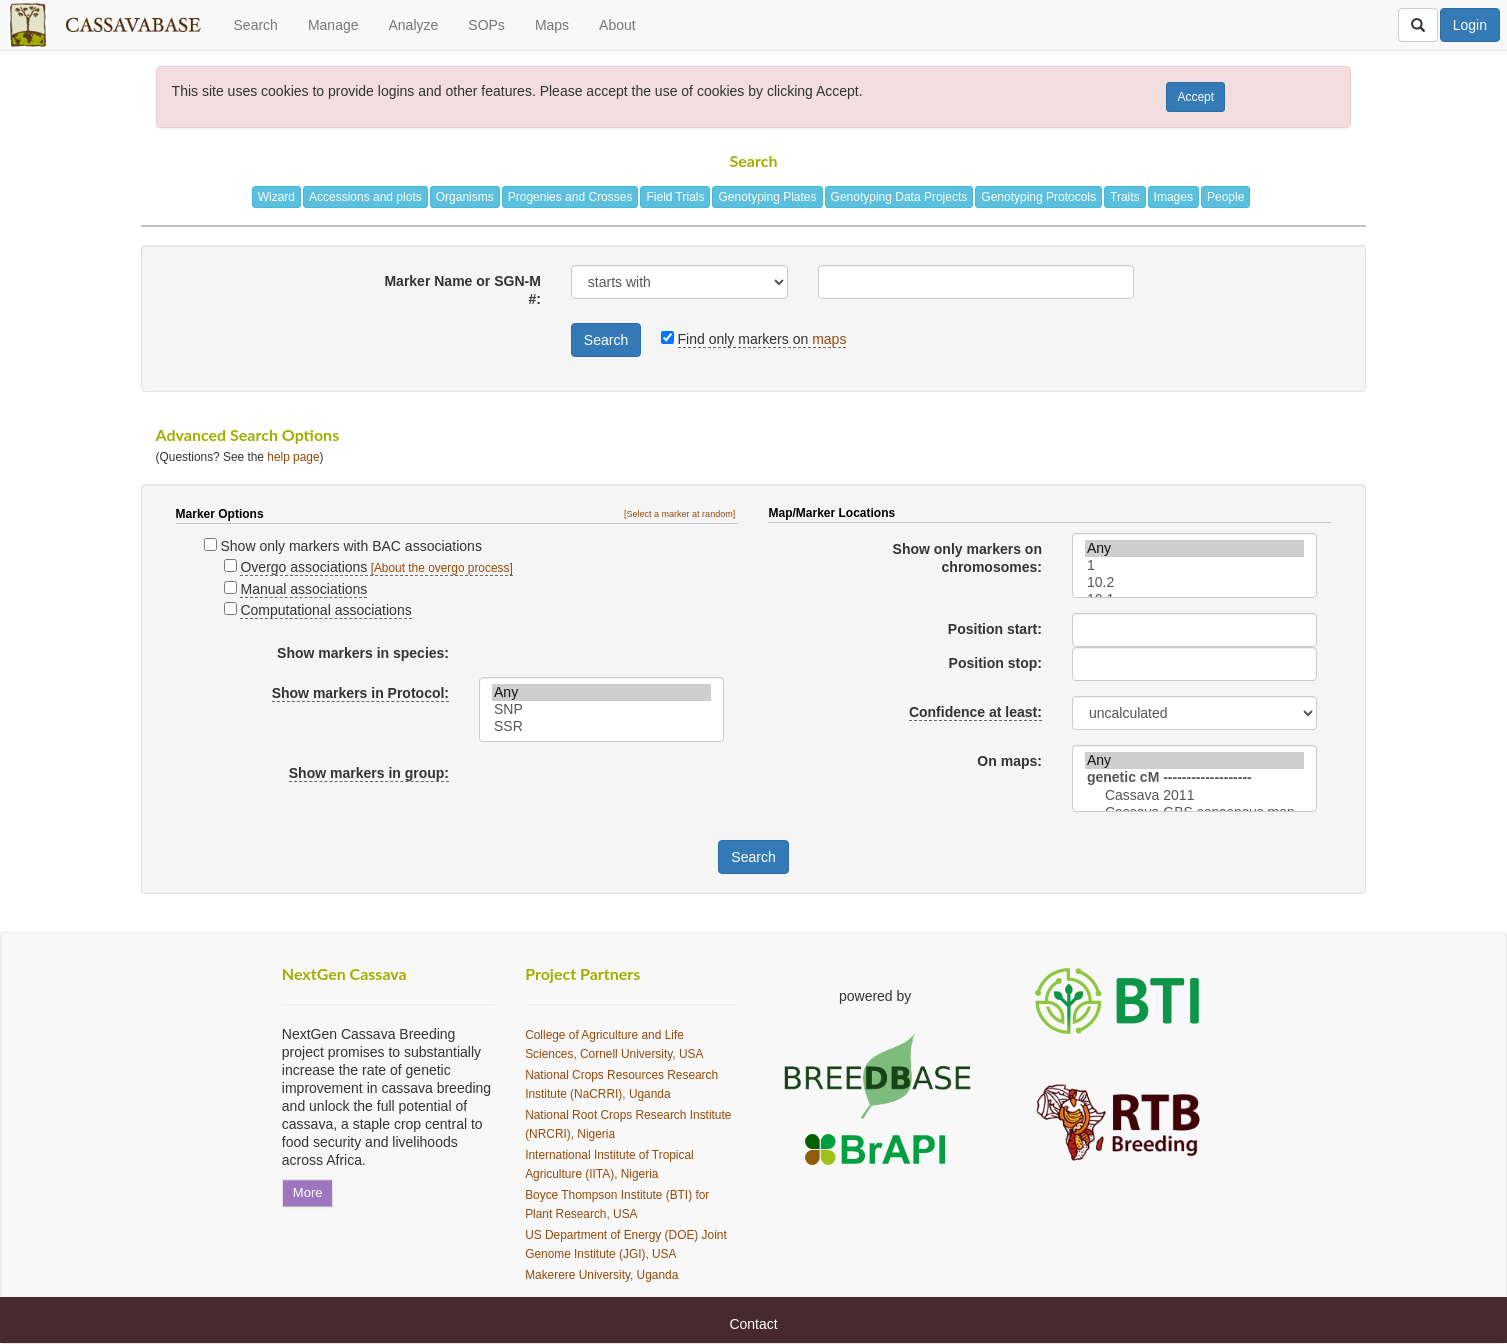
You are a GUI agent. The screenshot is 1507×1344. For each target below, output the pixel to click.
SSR (601, 726)
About (617, 25)
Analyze (413, 25)
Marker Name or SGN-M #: (462, 290)
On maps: (1009, 761)
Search (256, 25)
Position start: (995, 629)
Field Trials (675, 197)
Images (1173, 197)
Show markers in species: (363, 653)
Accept (1195, 97)
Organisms (465, 197)
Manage (333, 25)
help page (293, 457)
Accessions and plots (365, 197)
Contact (753, 1324)
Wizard (276, 197)
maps (829, 339)
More (308, 1192)
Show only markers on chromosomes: (967, 558)
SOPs (486, 25)
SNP (601, 709)
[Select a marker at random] (679, 514)
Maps (552, 25)
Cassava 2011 (1194, 795)
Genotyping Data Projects (899, 197)
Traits (1125, 197)
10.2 (1194, 582)
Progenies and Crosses (570, 197)
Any (601, 692)
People (1225, 197)
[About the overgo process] (442, 568)
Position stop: (995, 663)
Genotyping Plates (767, 197)
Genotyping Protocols (1038, 197)
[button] (681, 514)
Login (1470, 25)
